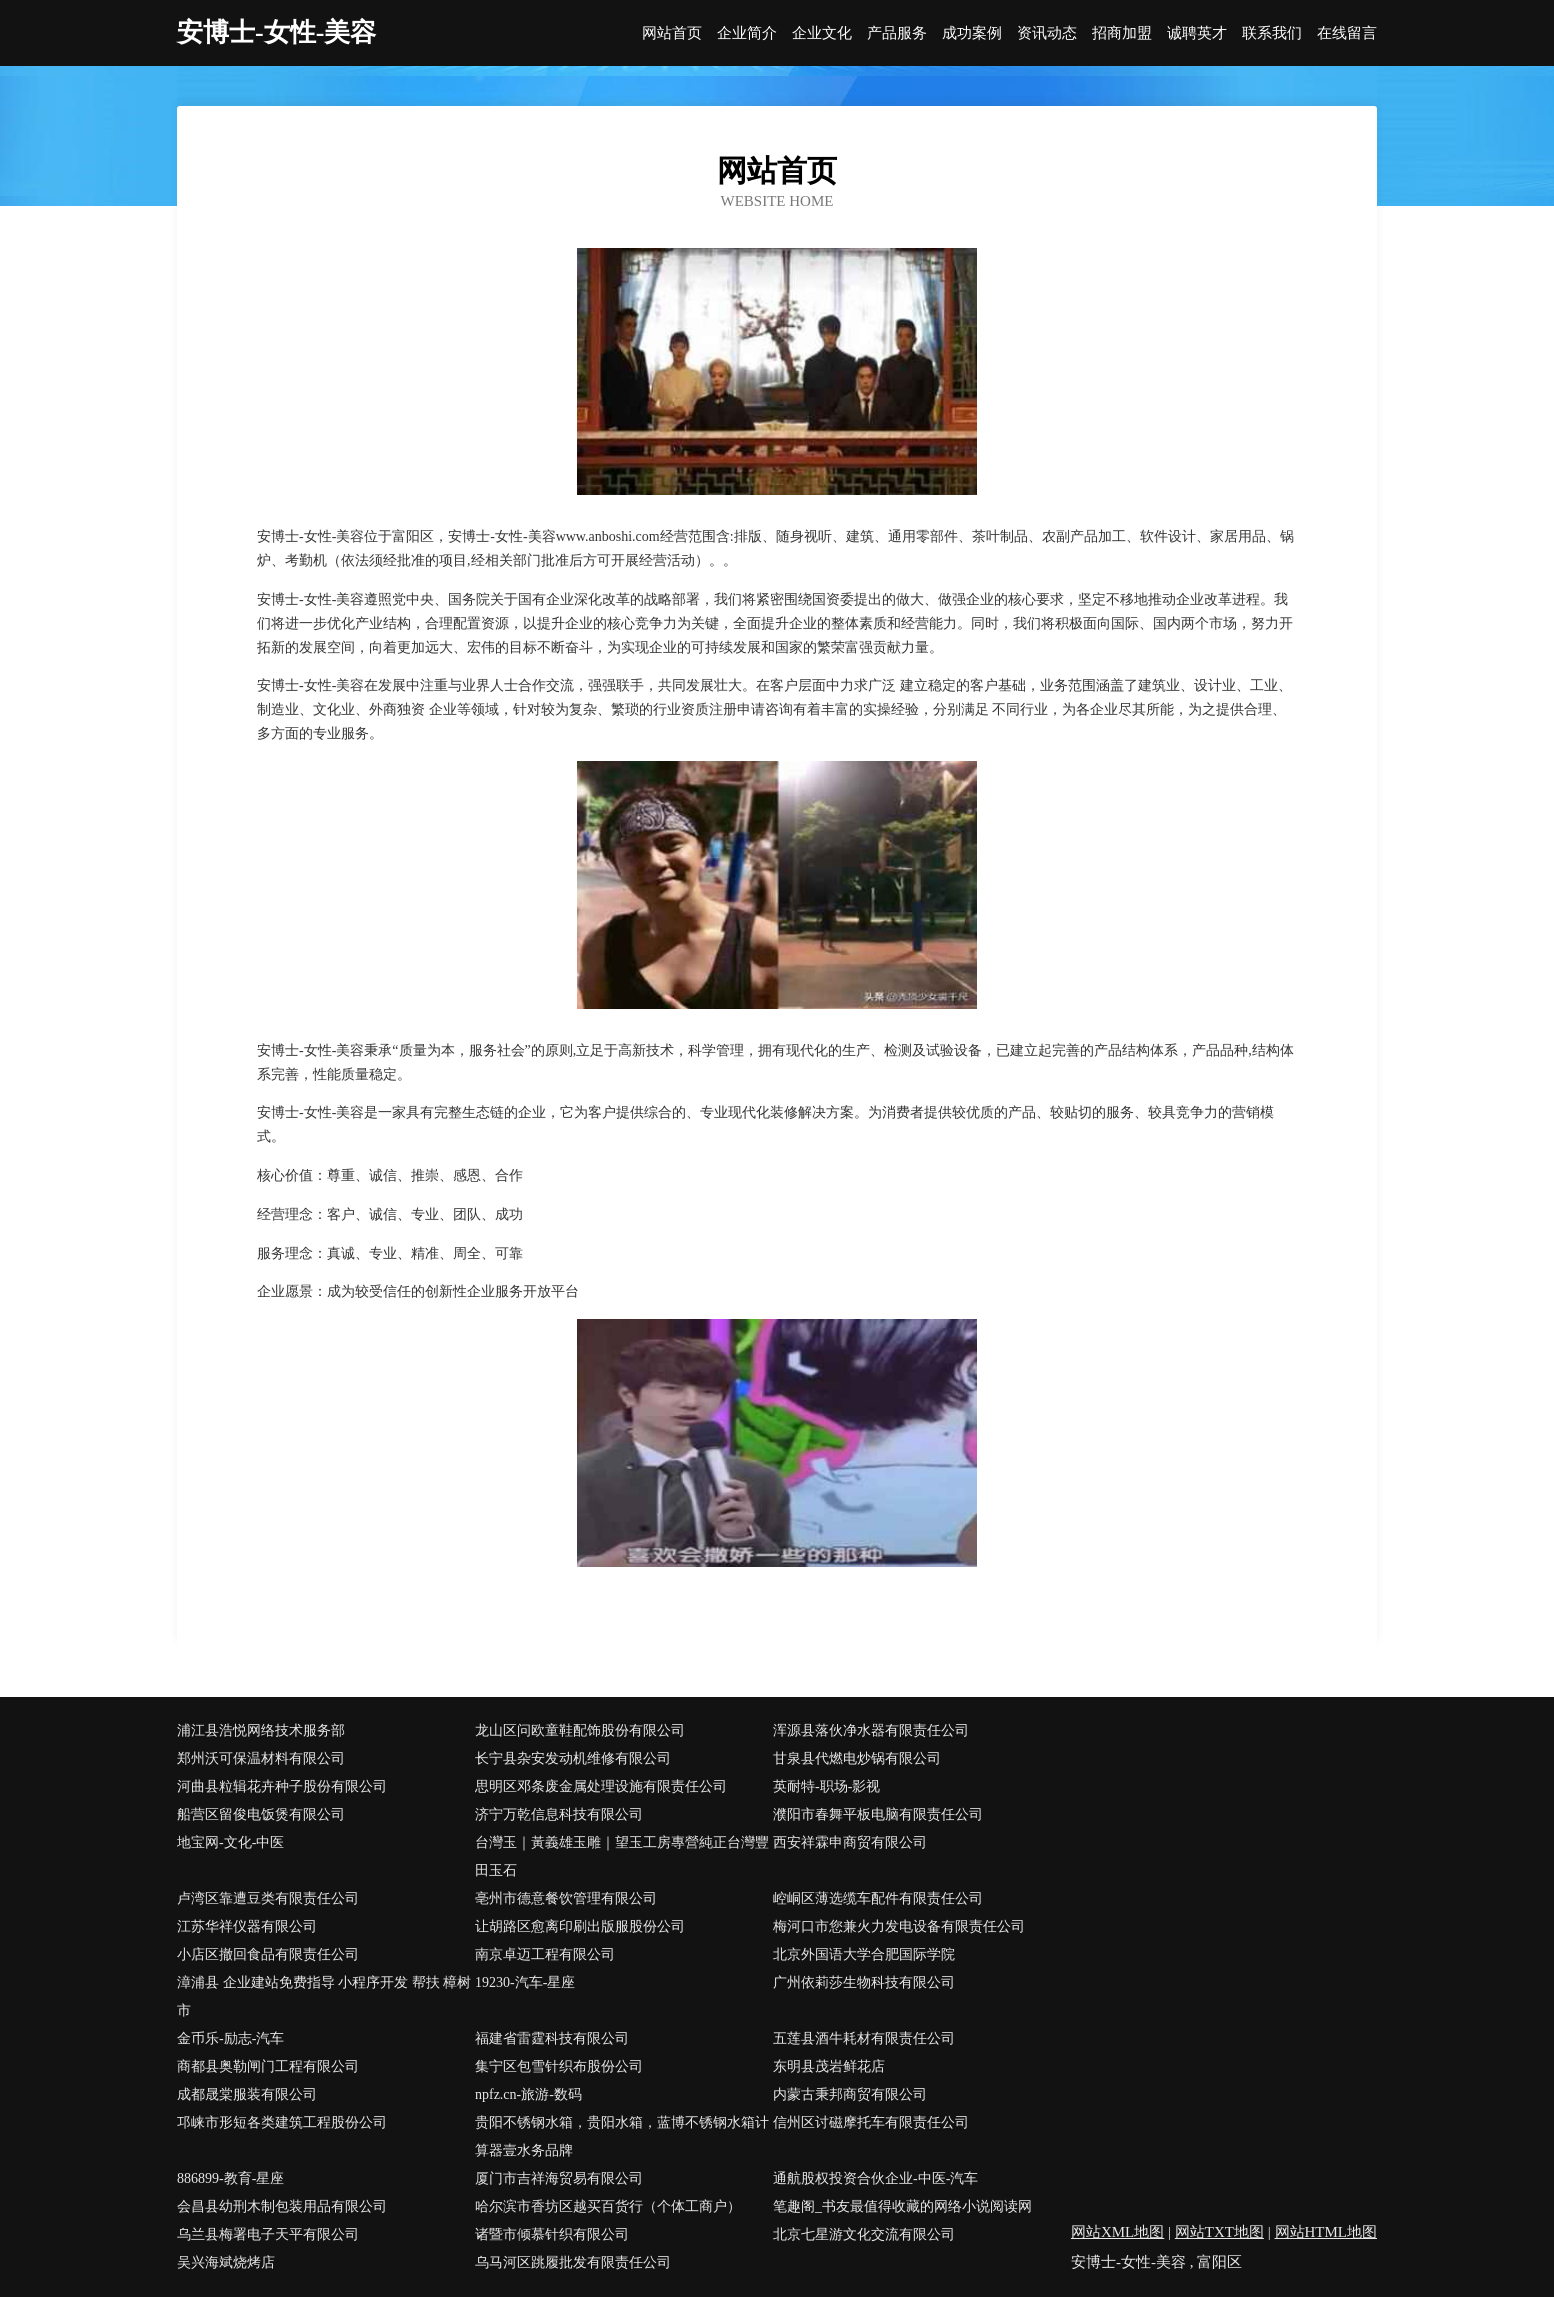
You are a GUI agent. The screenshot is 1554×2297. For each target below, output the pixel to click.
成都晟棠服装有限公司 (247, 2094)
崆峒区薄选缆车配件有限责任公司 (878, 1898)
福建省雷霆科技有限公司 (552, 2038)
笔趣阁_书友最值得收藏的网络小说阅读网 (902, 2206)
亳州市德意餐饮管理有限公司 (566, 1898)
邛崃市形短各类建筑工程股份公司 (282, 2122)
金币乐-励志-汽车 (230, 2038)
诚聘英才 (1197, 33)
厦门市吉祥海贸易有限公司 (559, 2178)
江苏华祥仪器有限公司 (247, 1926)
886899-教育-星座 (230, 2178)
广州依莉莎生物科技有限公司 (864, 1982)
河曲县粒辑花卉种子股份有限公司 (282, 1786)
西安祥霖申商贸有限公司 (850, 1842)
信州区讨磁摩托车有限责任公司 (871, 2122)
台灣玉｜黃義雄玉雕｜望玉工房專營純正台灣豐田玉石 (622, 1856)
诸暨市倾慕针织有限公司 (552, 2234)
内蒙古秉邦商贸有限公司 (850, 2094)
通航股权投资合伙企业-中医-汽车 (875, 2178)
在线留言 (1347, 33)
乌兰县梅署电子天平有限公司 (268, 2234)
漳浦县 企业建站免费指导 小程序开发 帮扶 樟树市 (324, 1996)
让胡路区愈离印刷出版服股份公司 (580, 1926)
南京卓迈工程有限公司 (545, 1954)
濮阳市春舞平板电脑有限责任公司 (878, 1814)
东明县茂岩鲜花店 (829, 2066)
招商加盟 (1122, 33)
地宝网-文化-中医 (230, 1842)
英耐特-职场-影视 (826, 1786)
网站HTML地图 (1326, 2232)
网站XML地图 (1117, 2232)
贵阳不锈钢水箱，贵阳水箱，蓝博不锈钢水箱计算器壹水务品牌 (622, 2136)
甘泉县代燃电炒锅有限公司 (857, 1758)
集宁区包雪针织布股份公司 (559, 2066)
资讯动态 (1047, 33)
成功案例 (972, 33)
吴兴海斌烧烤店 (226, 2262)
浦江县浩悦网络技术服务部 (261, 1730)
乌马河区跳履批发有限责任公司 (573, 2262)
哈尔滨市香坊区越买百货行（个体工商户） (608, 2206)
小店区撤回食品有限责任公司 (268, 1954)
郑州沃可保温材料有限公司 (261, 1758)
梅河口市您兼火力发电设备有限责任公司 (899, 1926)
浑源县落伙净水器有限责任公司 (871, 1730)
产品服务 (897, 33)
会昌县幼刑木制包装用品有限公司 (282, 2206)
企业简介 (747, 33)
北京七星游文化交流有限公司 (864, 2234)
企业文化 (822, 33)
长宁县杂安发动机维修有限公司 (573, 1758)
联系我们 (1272, 33)
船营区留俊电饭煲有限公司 (261, 1814)
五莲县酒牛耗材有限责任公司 (864, 2038)
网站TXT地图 (1219, 2232)
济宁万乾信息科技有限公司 (559, 1814)
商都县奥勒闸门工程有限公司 (268, 2066)
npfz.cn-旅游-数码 (528, 2094)
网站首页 (672, 33)
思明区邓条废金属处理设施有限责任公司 (601, 1786)
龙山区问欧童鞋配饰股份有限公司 (580, 1730)
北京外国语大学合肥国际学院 (864, 1954)
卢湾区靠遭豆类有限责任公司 (268, 1898)
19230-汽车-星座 (525, 1982)
